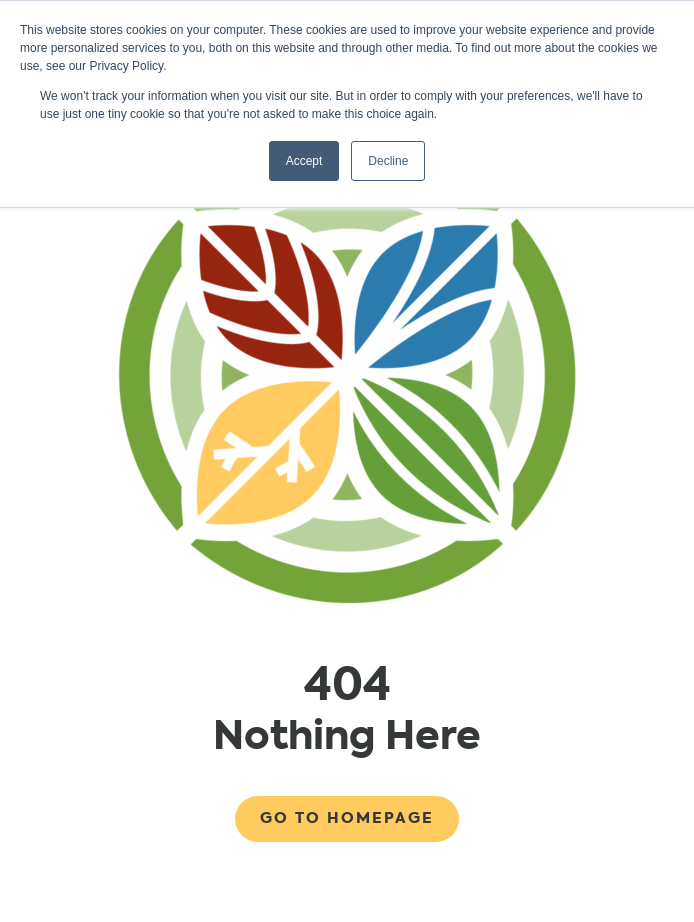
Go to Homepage (347, 818)
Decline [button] (388, 161)
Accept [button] (304, 161)
